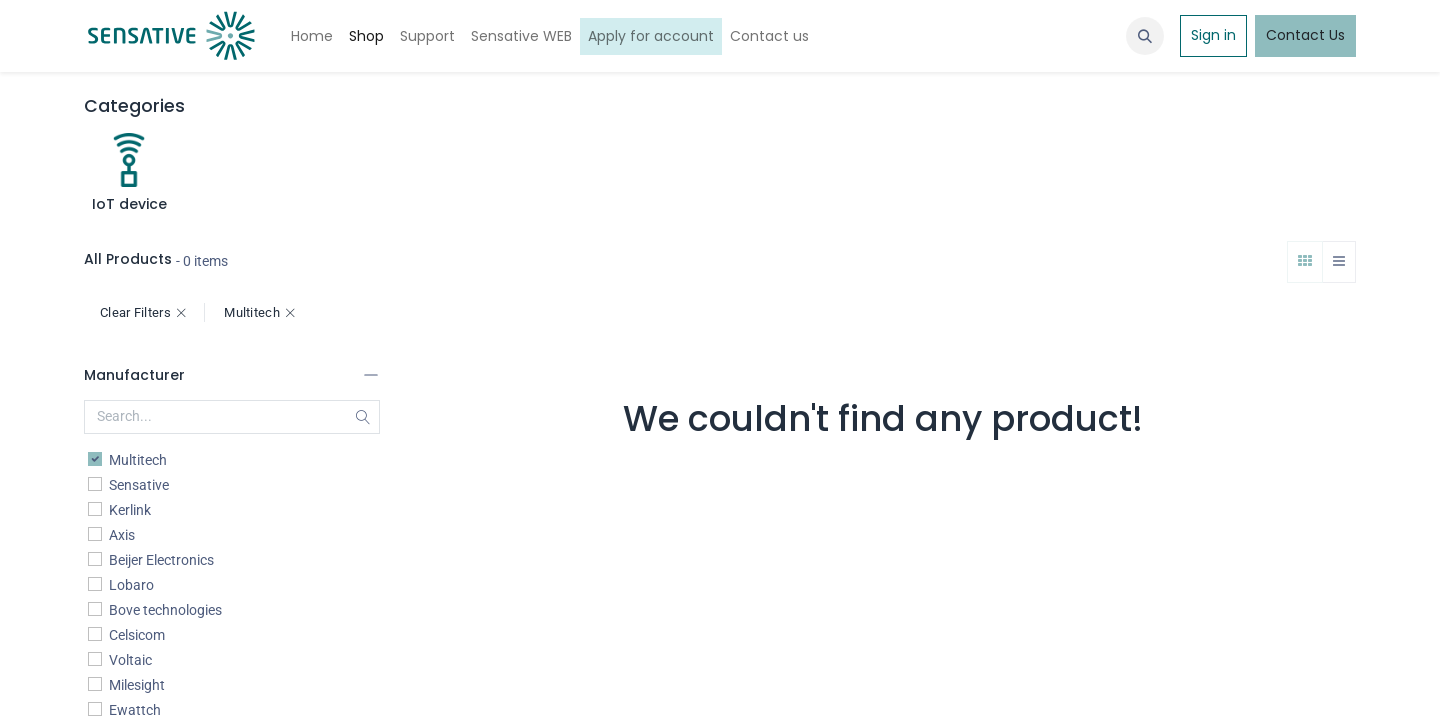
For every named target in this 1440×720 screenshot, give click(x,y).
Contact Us (1305, 35)
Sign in (1213, 35)
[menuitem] (312, 36)
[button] (1145, 36)
